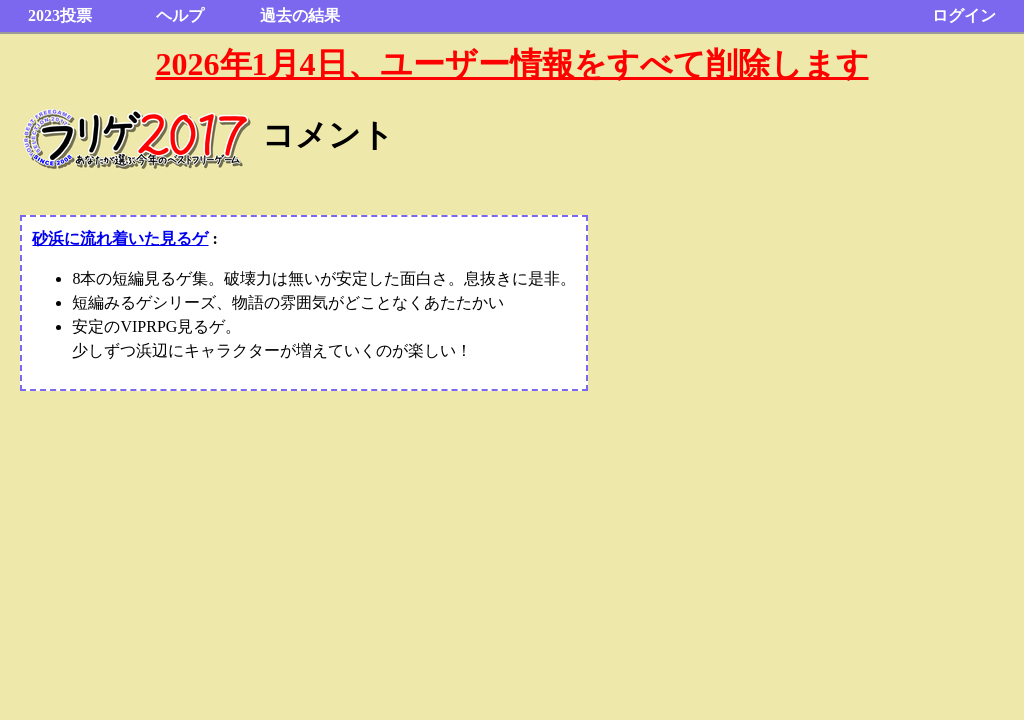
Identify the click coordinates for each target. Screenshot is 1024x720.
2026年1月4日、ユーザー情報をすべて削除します (512, 64)
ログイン (964, 15)
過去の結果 (300, 15)
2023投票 (60, 15)
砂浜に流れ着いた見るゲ (120, 238)
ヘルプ (180, 15)
